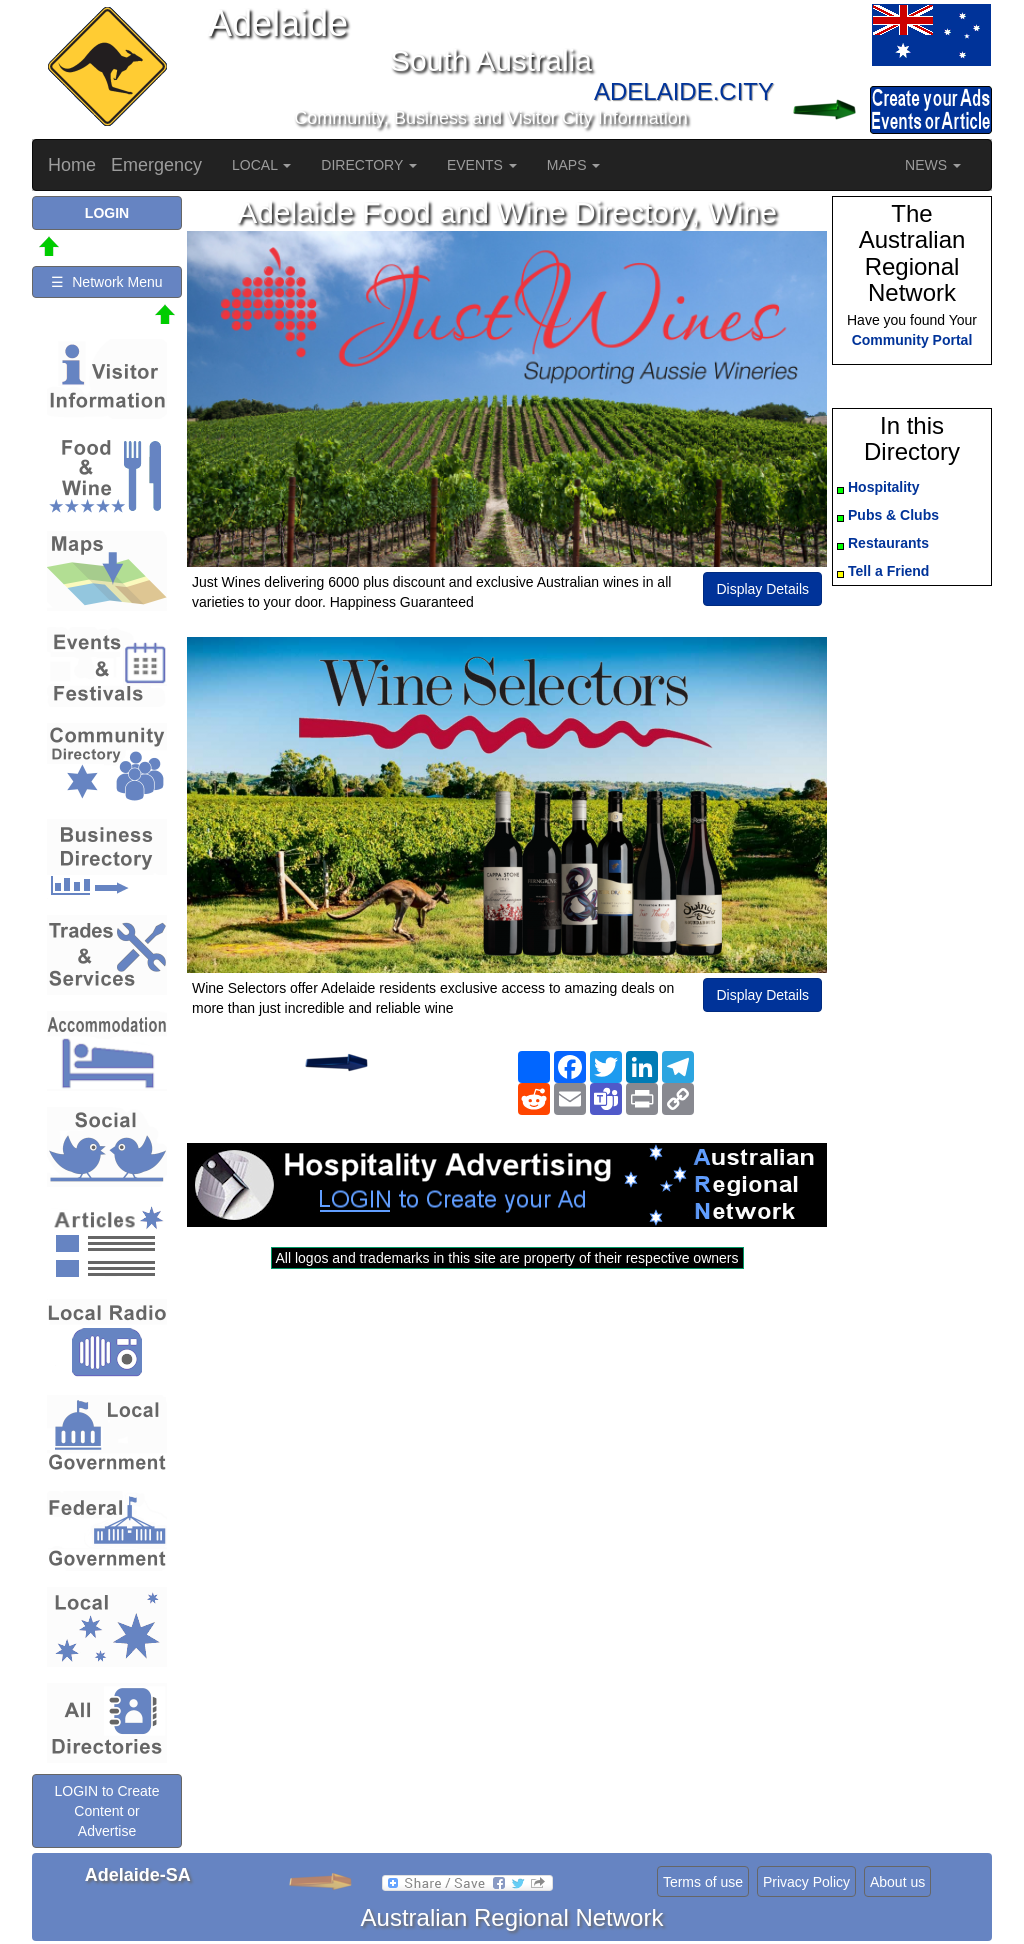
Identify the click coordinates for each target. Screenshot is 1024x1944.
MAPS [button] (574, 165)
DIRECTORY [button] (369, 165)
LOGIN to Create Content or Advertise (106, 1811)
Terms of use (703, 1882)
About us (897, 1882)
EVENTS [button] (482, 165)
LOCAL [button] (261, 165)
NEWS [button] (933, 165)
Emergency (156, 165)
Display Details (762, 589)
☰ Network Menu (106, 282)
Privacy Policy (806, 1882)
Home (72, 165)
